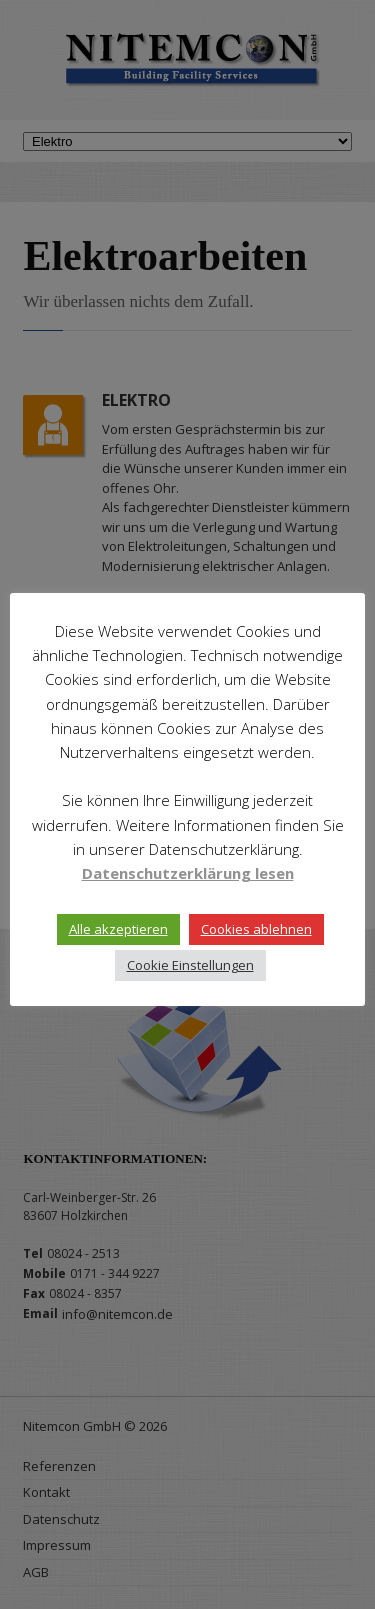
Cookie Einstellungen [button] (190, 965)
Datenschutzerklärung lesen (188, 873)
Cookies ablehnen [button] (256, 929)
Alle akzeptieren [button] (118, 929)
